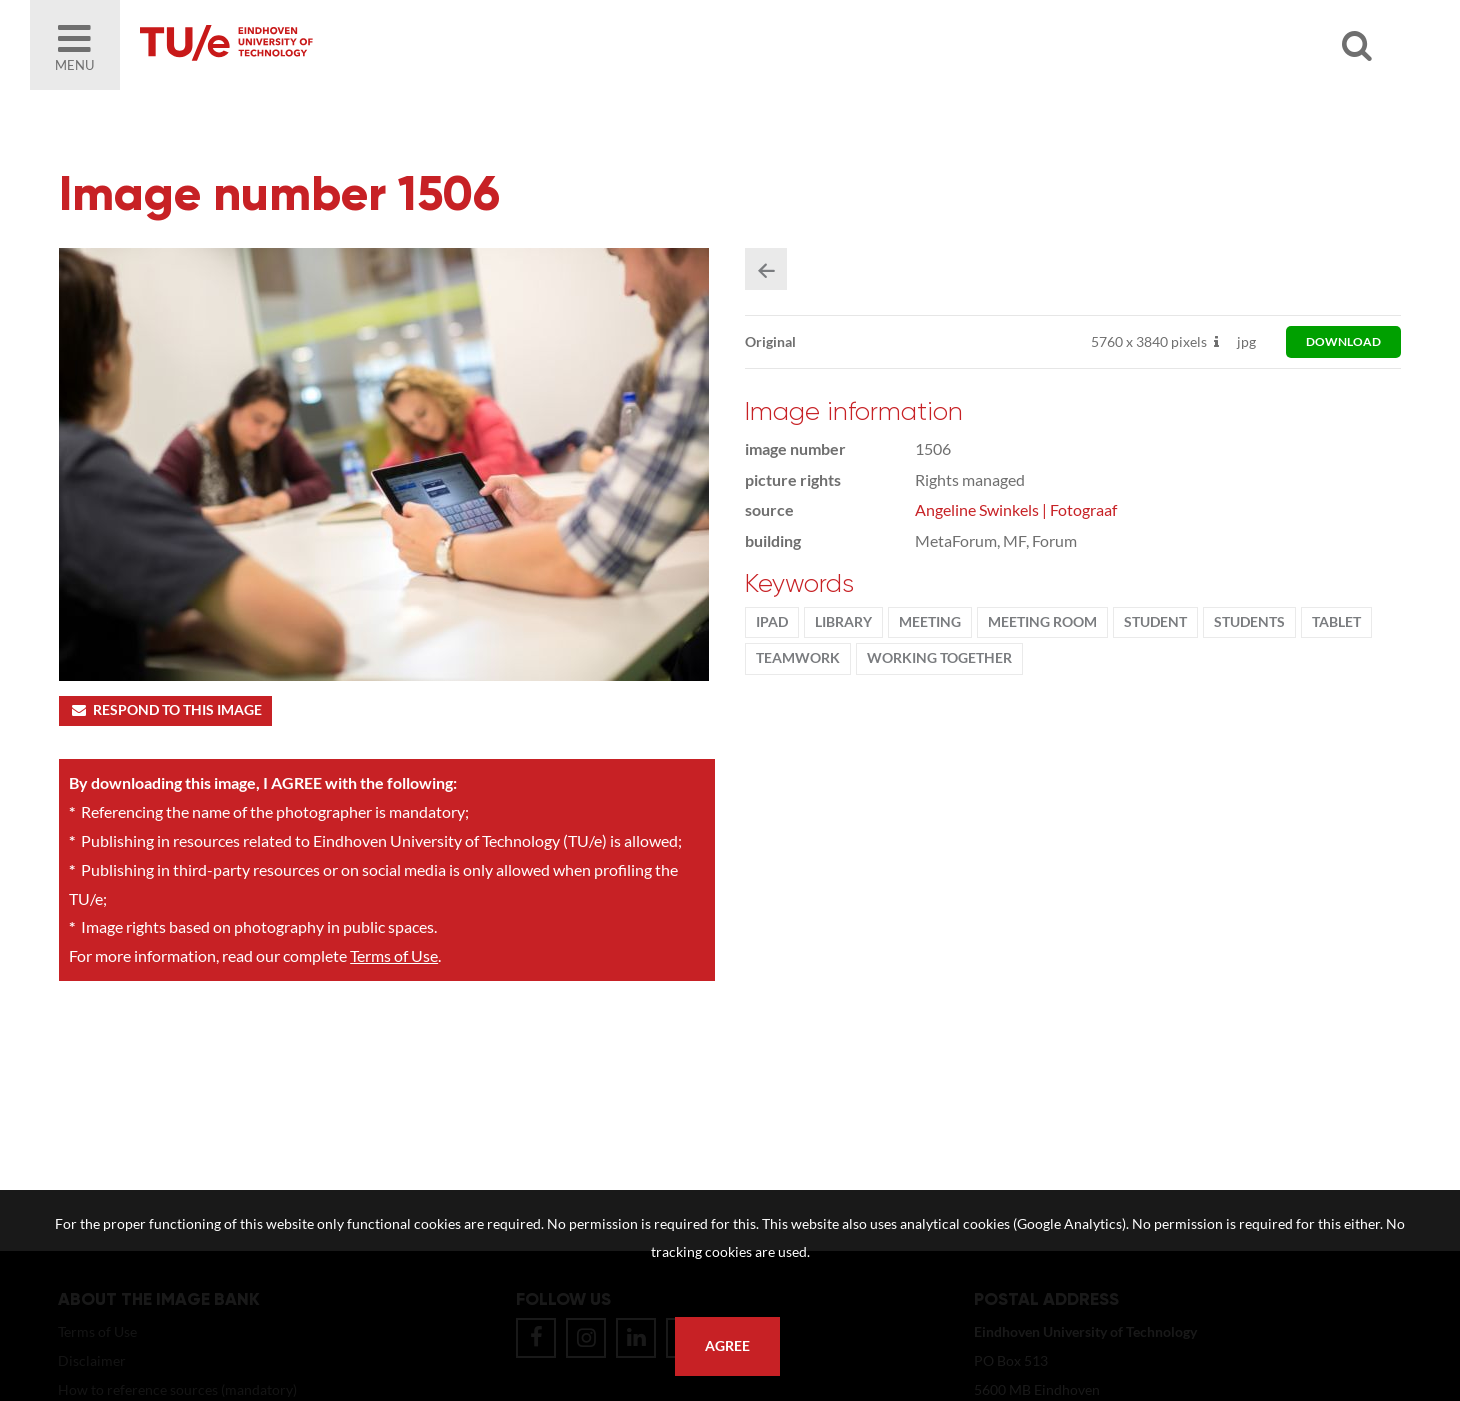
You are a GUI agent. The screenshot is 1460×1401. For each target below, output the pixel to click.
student (1155, 622)
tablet (1336, 622)
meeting (930, 622)
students (1249, 622)
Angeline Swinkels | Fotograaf (1016, 509)
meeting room (1042, 622)
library (843, 622)
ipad (772, 622)
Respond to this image (165, 710)
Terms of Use (394, 955)
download (1343, 341)
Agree (727, 1346)
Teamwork (798, 658)
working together (939, 658)
